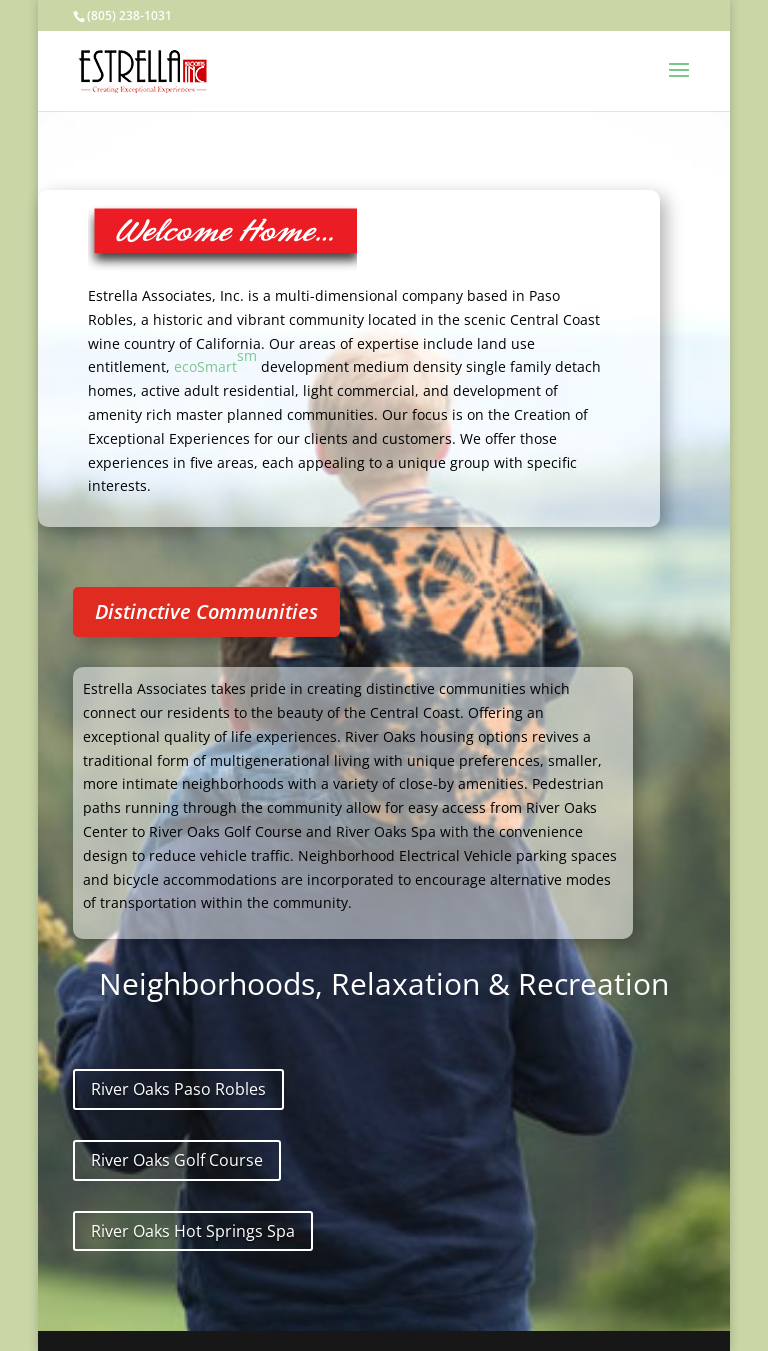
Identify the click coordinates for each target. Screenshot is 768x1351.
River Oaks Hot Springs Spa (193, 1231)
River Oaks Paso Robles (178, 1089)
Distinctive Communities (206, 611)
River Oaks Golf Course (177, 1160)
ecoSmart (215, 361)
